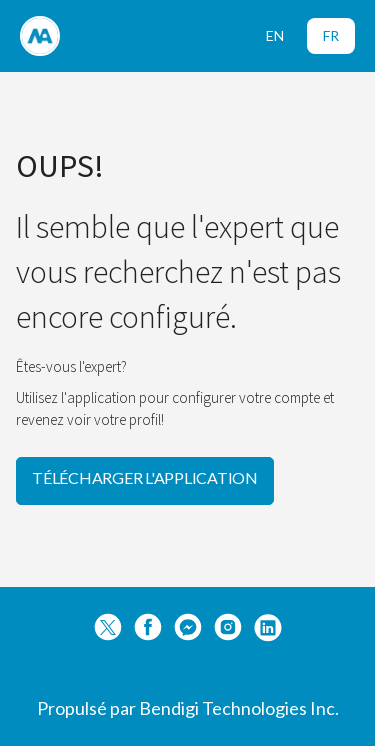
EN (275, 35)
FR (331, 35)
